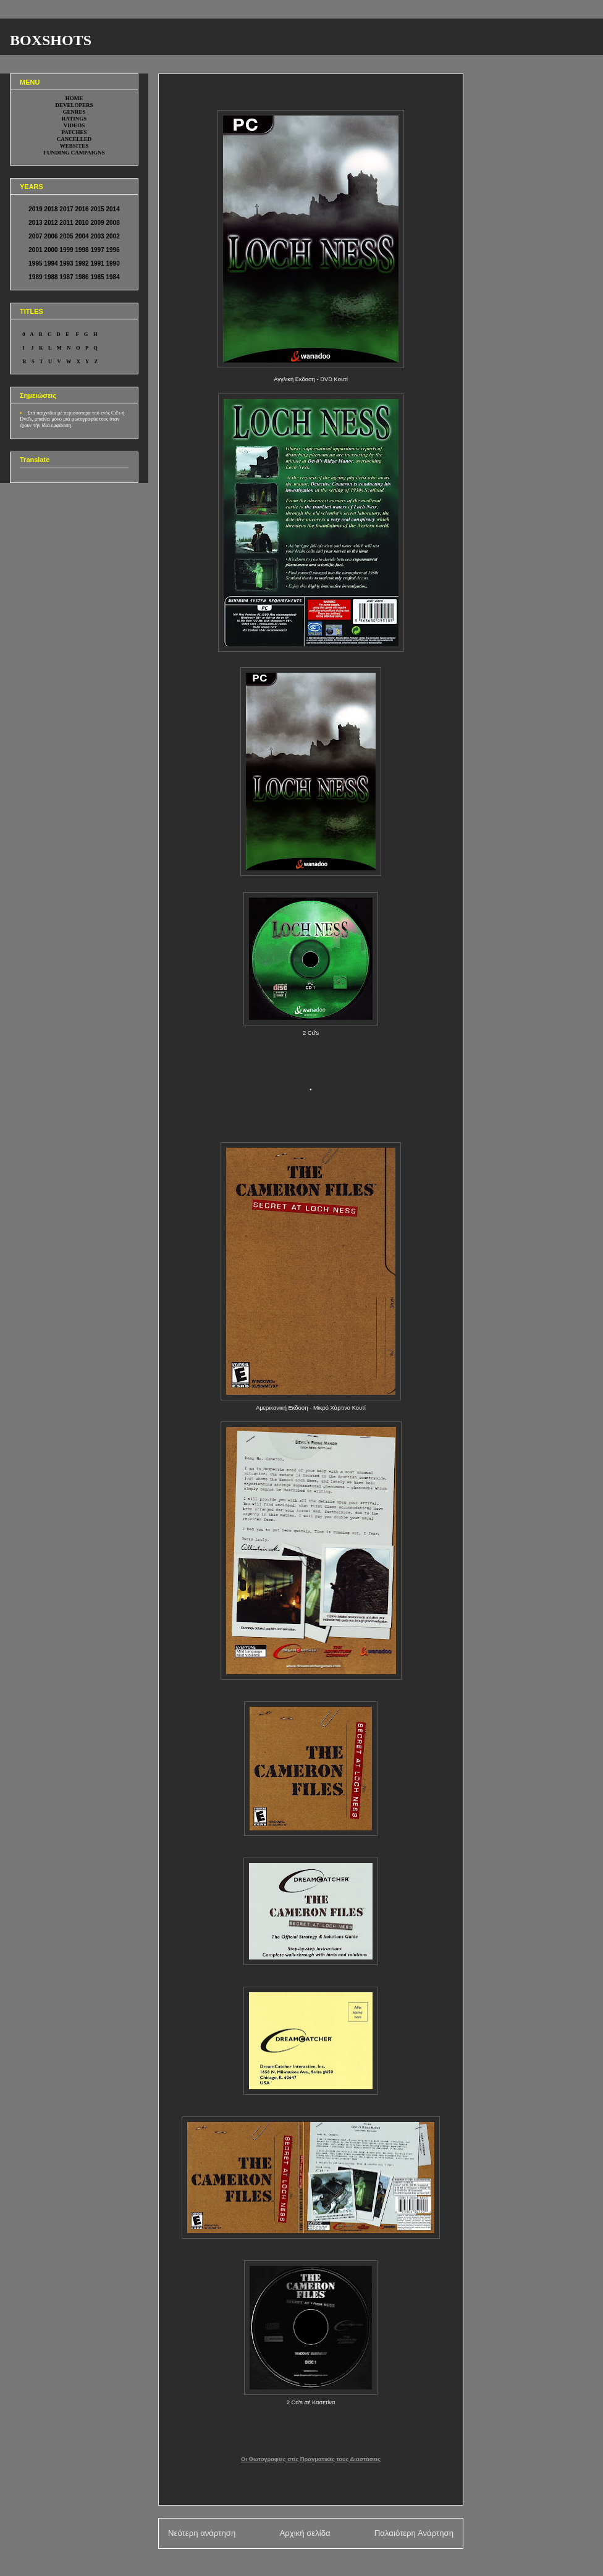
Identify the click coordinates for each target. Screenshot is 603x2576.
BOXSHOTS (50, 40)
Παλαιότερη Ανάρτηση (413, 2533)
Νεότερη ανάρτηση (201, 2533)
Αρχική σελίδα (304, 2533)
